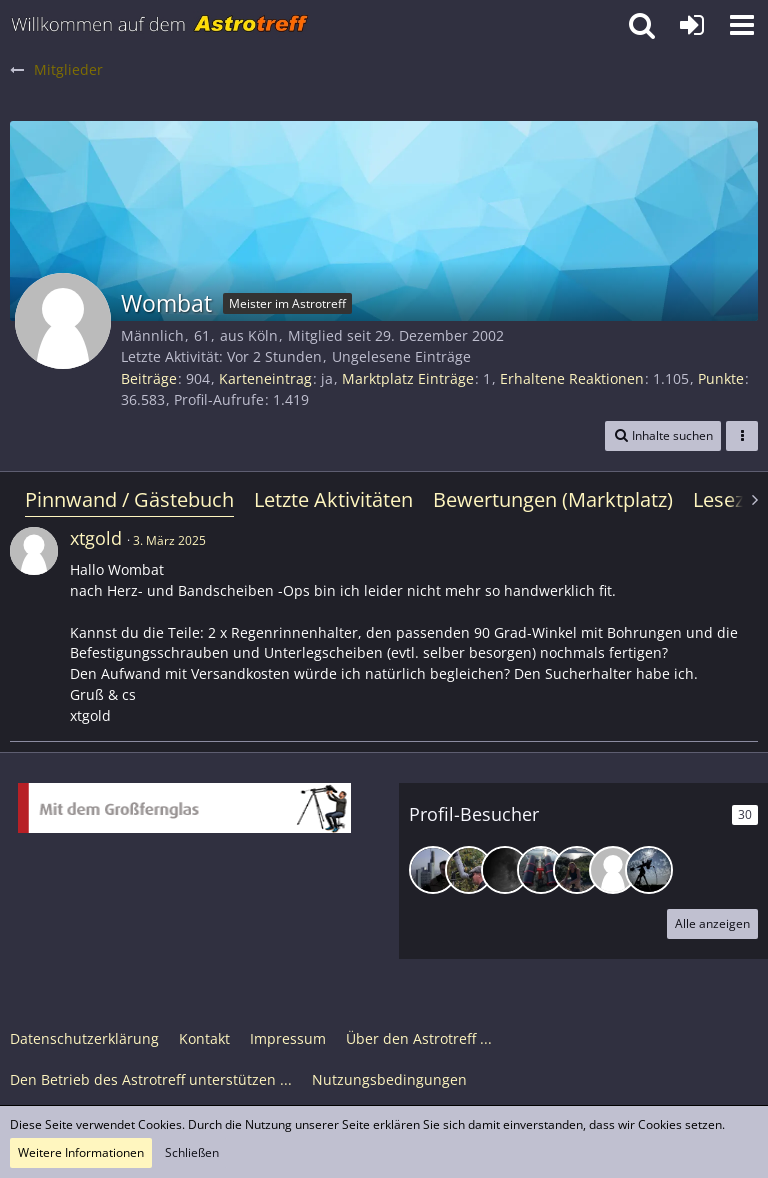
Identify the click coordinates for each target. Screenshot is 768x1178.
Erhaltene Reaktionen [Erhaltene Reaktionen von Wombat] (572, 378)
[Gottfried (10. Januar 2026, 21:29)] (469, 870)
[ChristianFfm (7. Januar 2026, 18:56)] (505, 870)
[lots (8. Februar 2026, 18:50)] (433, 870)
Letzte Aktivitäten (333, 499)
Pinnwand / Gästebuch (129, 499)
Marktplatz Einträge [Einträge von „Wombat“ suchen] (408, 378)
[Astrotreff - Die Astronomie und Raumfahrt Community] (160, 25)
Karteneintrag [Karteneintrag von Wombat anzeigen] (265, 378)
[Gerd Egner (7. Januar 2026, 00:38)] (577, 870)
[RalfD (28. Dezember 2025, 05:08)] (649, 870)
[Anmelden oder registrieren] (692, 25)
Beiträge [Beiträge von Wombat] (149, 378)
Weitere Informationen (81, 1152)
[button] (742, 25)
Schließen (192, 1152)
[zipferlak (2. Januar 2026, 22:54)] (613, 870)
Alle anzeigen (712, 923)
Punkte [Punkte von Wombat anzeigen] (721, 378)
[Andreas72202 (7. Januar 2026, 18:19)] (541, 870)
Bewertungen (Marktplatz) (553, 499)
